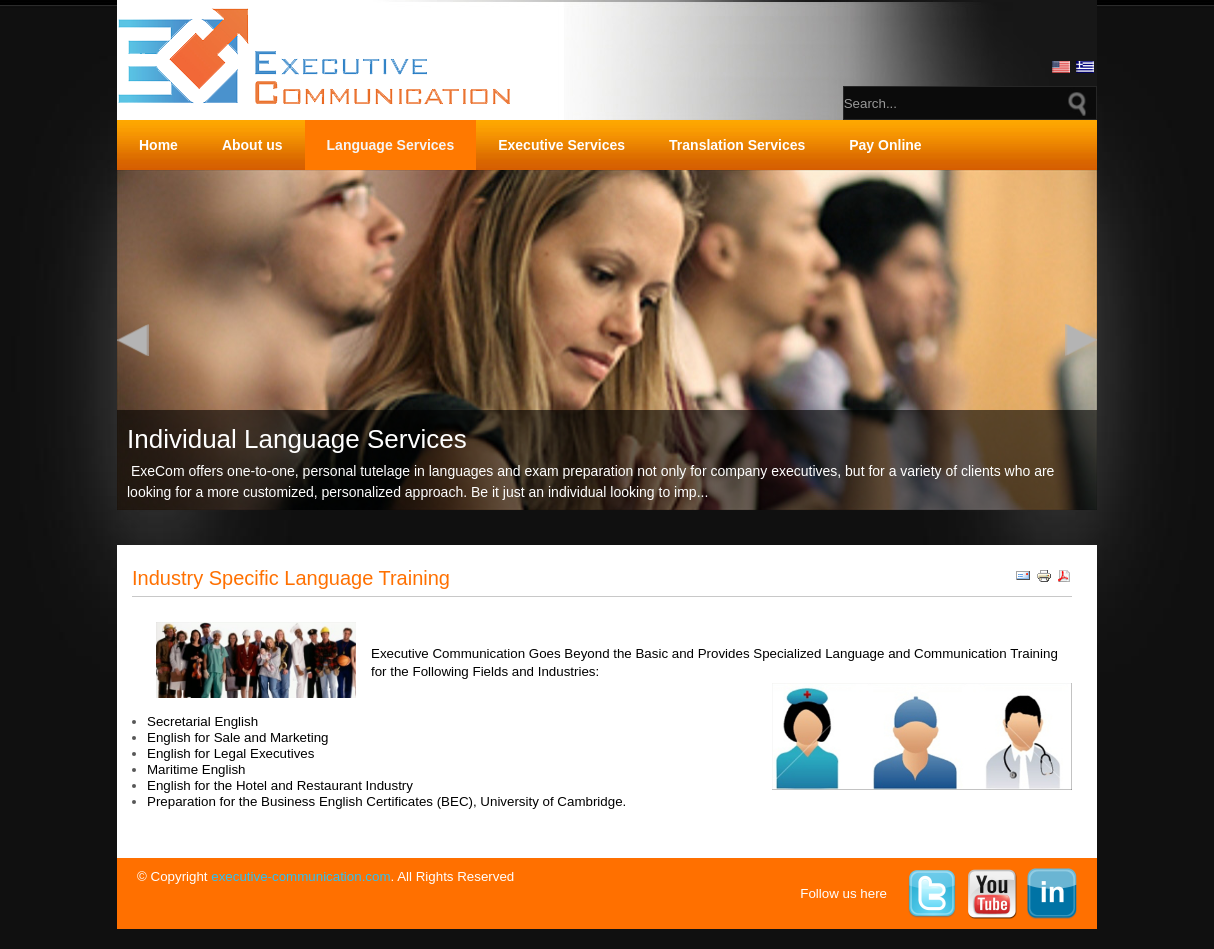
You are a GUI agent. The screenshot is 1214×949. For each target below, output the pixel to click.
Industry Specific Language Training (291, 578)
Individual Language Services (297, 439)
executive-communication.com (300, 876)
